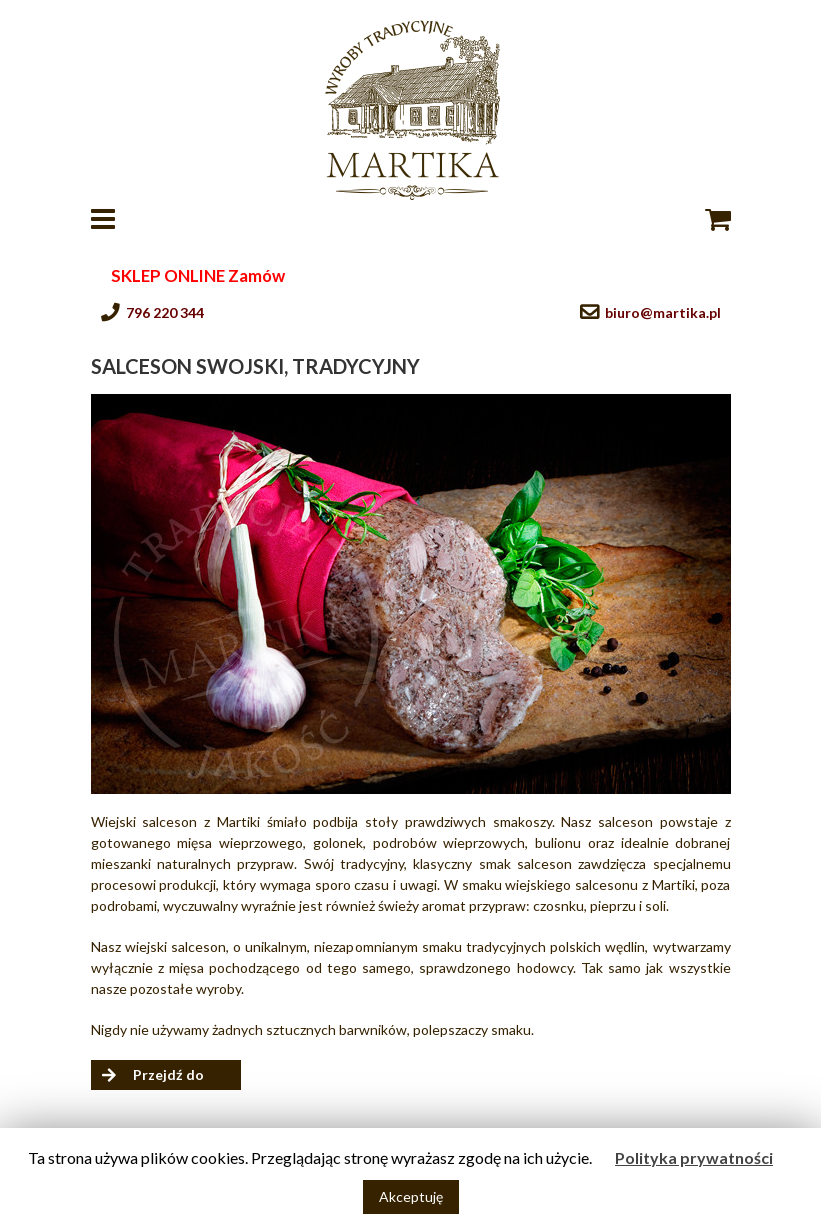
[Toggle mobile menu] (105, 219)
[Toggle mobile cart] (718, 219)
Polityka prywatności (694, 1157)
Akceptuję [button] (411, 1196)
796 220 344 (165, 312)
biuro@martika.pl (663, 312)
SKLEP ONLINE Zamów (198, 275)
